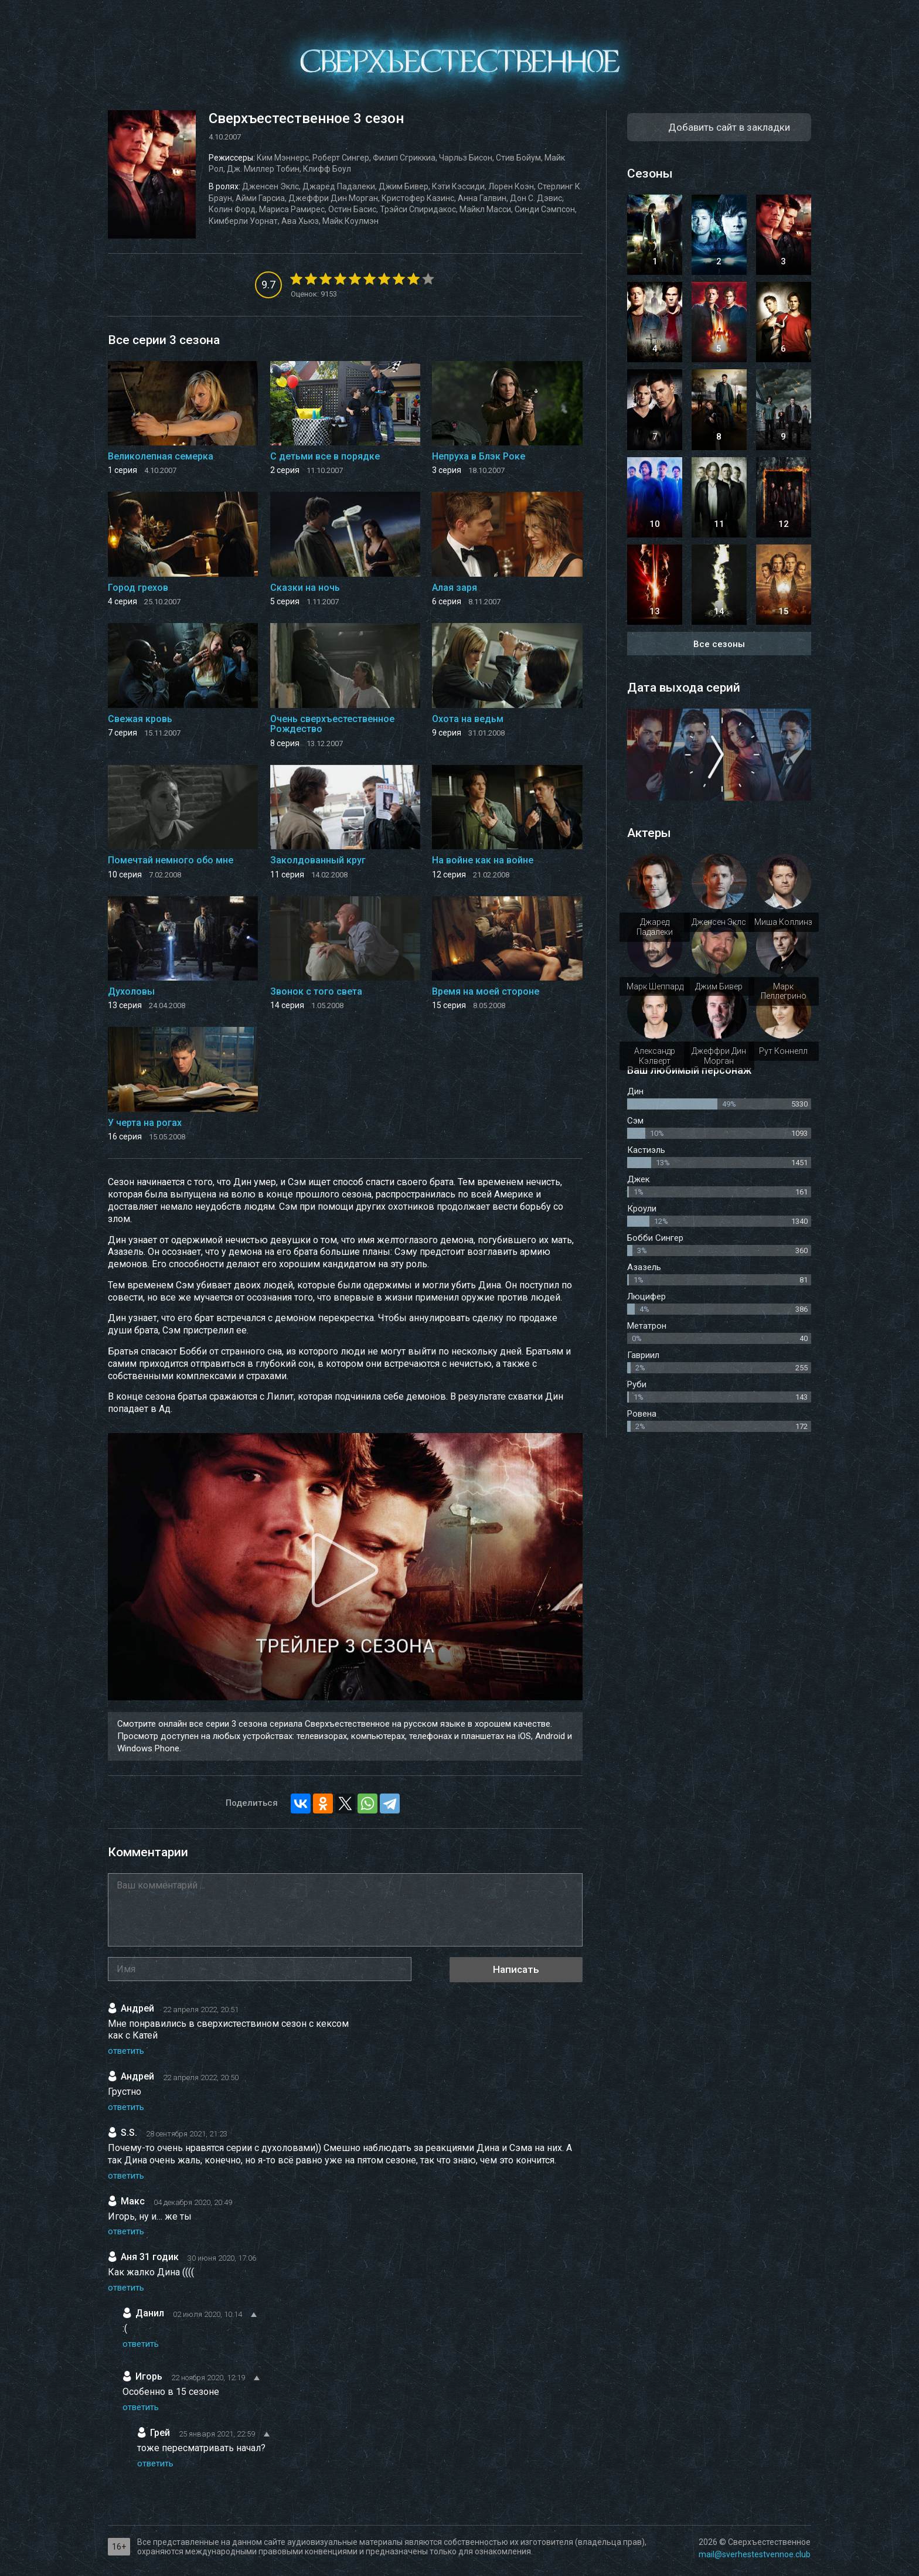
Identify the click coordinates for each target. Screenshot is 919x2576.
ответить (126, 2051)
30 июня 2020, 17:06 (222, 2258)
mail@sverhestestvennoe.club (755, 2554)
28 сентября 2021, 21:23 (186, 2134)
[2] (303, 278)
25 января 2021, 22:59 (217, 2434)
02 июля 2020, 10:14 (207, 2314)
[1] (296, 278)
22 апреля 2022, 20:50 (201, 2077)
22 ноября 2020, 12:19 (208, 2377)
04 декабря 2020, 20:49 (193, 2202)
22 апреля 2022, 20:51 (201, 2009)
